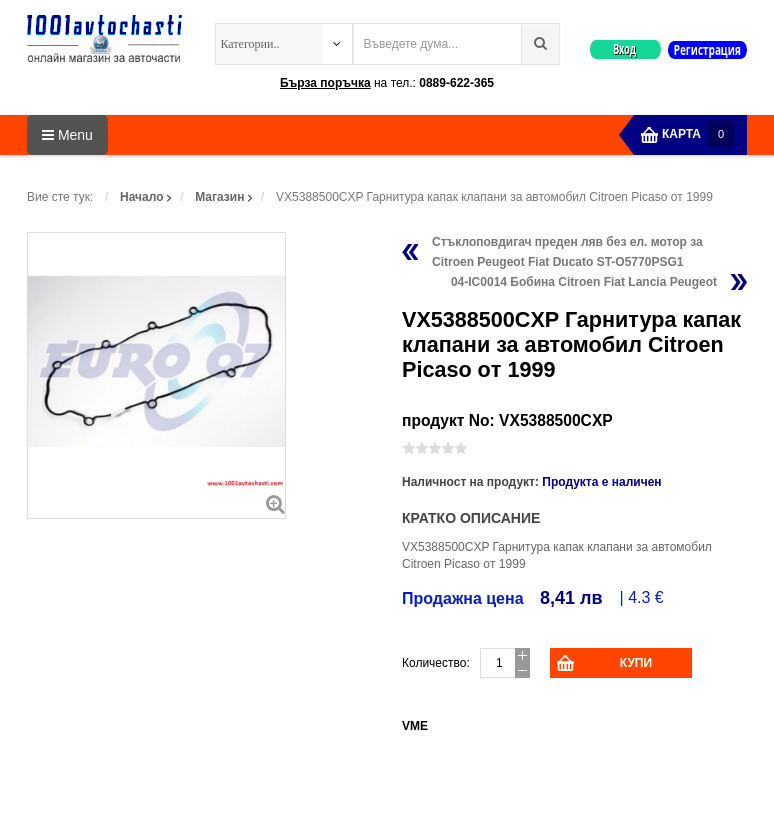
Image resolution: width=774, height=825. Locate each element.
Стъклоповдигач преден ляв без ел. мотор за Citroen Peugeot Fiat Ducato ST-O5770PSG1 (567, 252)
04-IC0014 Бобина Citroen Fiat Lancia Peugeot (584, 282)
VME (415, 726)
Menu (67, 135)
